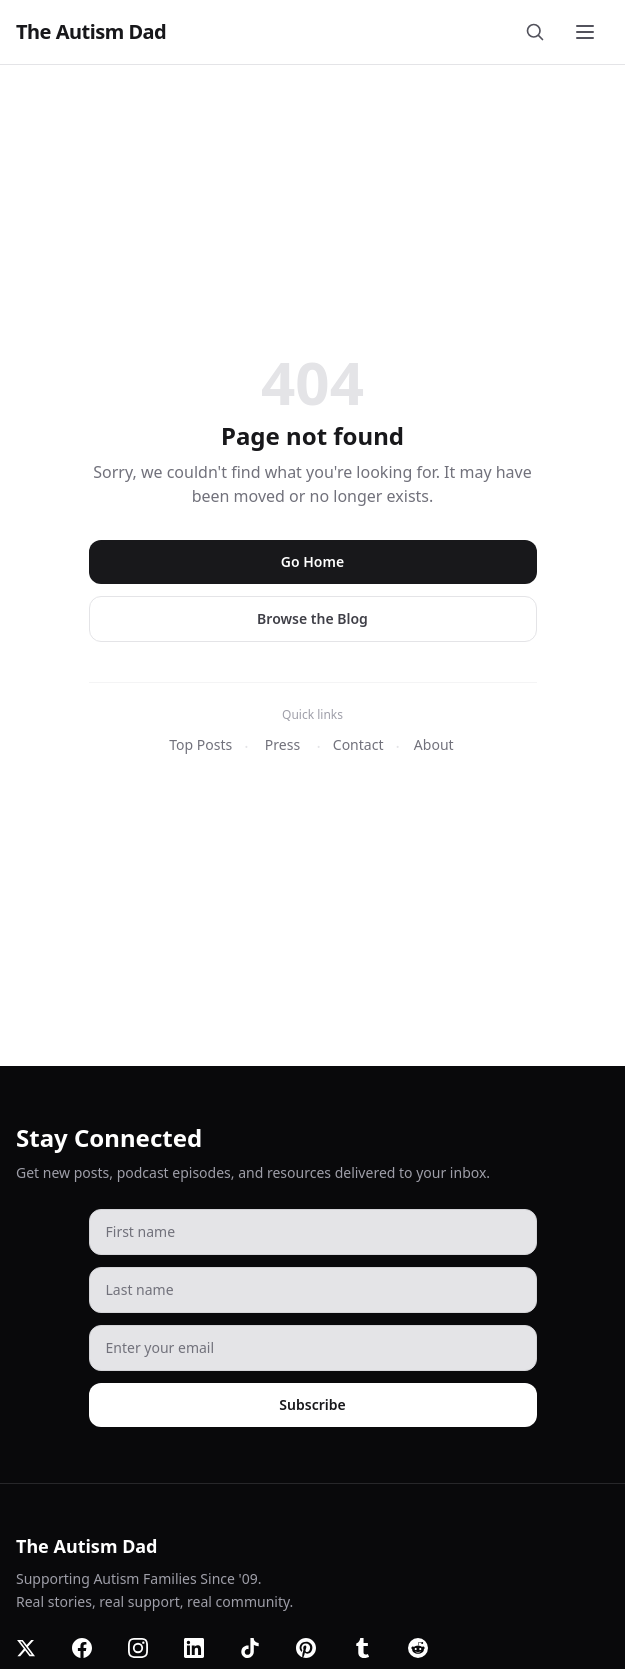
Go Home (312, 561)
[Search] (539, 32)
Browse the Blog (312, 618)
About (434, 744)
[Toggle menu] (587, 32)
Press (282, 744)
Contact (358, 744)
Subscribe (312, 1404)
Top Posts (200, 744)
